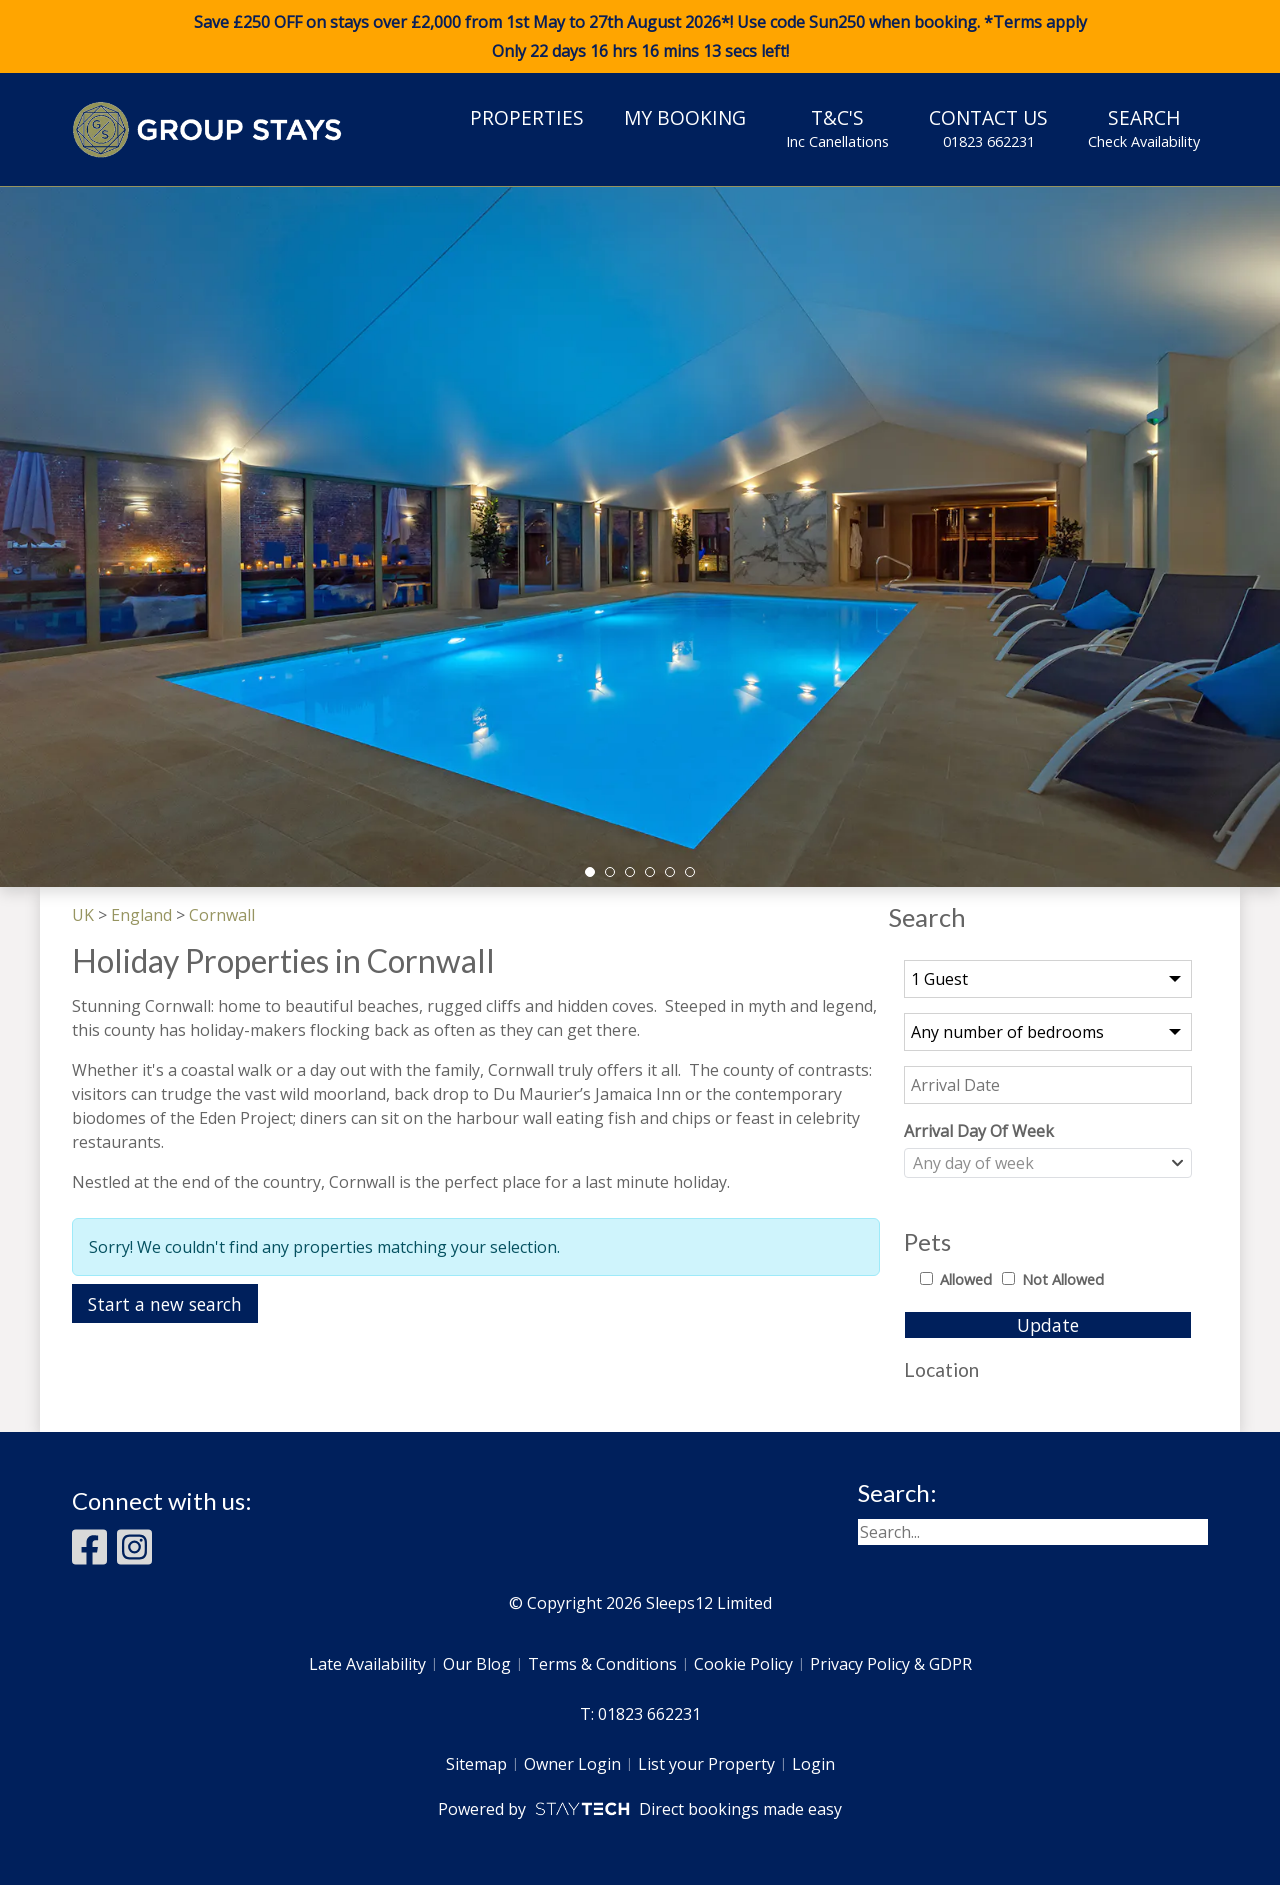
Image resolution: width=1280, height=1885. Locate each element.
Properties (527, 117)
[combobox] (1048, 1163)
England (141, 915)
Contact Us (988, 128)
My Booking (685, 117)
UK (83, 915)
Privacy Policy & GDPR (891, 1664)
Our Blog (477, 1664)
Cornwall (222, 915)
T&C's (837, 128)
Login (813, 1764)
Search (1144, 128)
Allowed (966, 1279)
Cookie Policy (743, 1664)
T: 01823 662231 (640, 1714)
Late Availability (367, 1664)
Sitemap (476, 1764)
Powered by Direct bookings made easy (639, 1809)
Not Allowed (1063, 1279)
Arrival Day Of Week (979, 1131)
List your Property (706, 1764)
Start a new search (165, 1304)
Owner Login (572, 1764)
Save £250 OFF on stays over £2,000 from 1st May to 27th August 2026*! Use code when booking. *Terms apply (640, 37)
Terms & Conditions (602, 1664)
